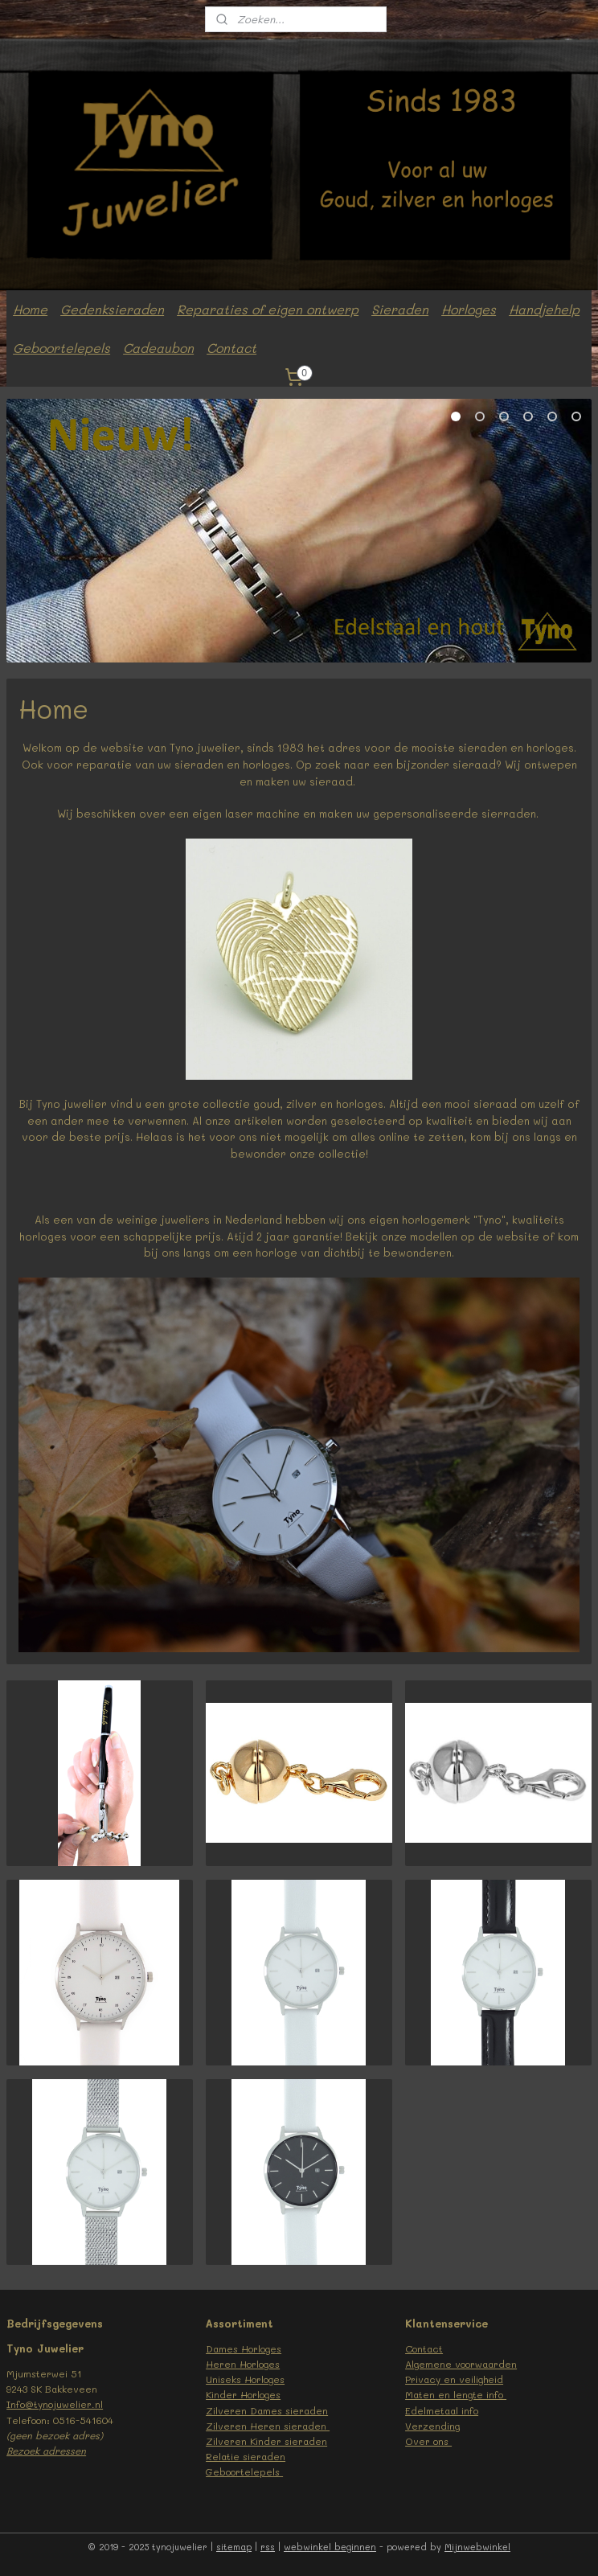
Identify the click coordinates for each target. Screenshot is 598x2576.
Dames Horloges (243, 2348)
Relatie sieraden (245, 2456)
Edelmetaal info (441, 2410)
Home (30, 309)
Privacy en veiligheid (454, 2379)
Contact (231, 347)
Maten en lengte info (455, 2394)
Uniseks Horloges (245, 2379)
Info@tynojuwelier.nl (54, 2404)
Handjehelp (544, 309)
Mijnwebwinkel (477, 2547)
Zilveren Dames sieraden (267, 2410)
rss (267, 2547)
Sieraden (399, 309)
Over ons (428, 2440)
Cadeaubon (158, 347)
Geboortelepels (61, 347)
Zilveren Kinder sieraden (266, 2440)
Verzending (432, 2425)
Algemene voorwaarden (461, 2363)
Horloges (468, 309)
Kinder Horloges (243, 2394)
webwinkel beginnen (330, 2547)
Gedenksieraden (112, 309)
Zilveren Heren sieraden (268, 2425)
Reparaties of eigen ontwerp (267, 309)
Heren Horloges (243, 2363)
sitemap (234, 2547)
